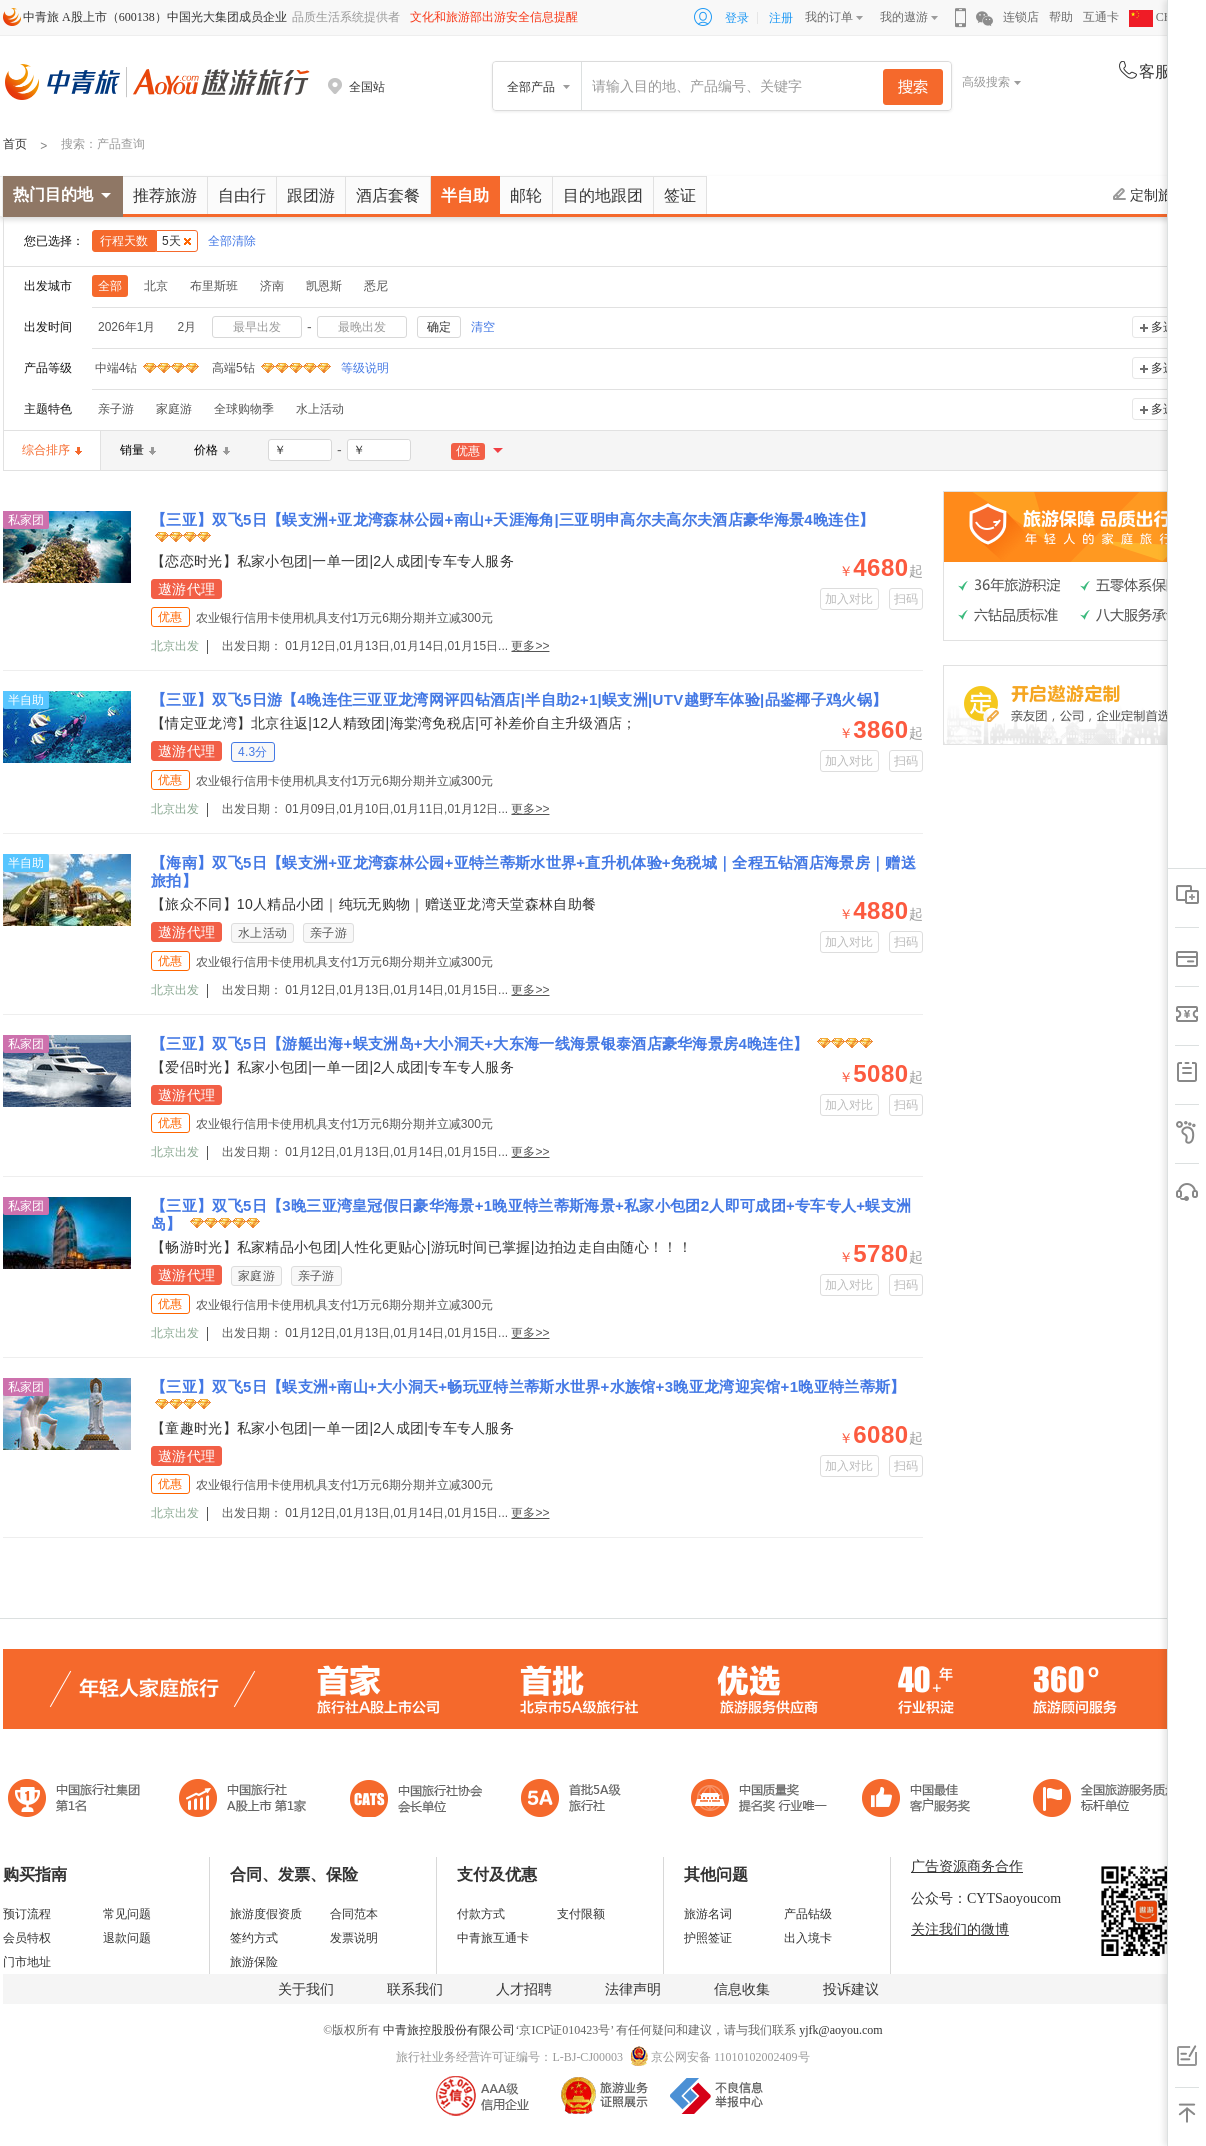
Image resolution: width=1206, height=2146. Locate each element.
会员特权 (27, 1938)
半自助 (465, 195)
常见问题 (127, 1914)
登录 (737, 18)
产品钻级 (808, 1914)
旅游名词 (708, 1914)
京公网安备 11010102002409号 (730, 2057)
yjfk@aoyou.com (840, 2030)
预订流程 (27, 1914)
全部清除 (232, 241)
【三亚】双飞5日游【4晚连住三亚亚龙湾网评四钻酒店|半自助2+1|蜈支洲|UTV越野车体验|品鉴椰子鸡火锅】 (519, 699)
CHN (1155, 17)
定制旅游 (1149, 195)
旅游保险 (254, 1962)
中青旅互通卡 (493, 1938)
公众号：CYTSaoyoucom (986, 1898)
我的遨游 (904, 17)
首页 (15, 144)
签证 (680, 195)
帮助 (1061, 17)
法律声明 (633, 1989)
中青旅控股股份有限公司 (449, 2030)
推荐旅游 (165, 195)
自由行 (242, 195)
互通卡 (1101, 17)
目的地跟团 (603, 195)
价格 (212, 450)
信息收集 (742, 1989)
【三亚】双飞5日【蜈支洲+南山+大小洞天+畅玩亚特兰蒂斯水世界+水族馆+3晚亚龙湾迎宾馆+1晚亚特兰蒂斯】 (528, 1386)
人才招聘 (524, 1989)
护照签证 (708, 1938)
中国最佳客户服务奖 (760, 1800)
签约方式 (254, 1938)
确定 (439, 327)
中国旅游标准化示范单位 (921, 1800)
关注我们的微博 (960, 1929)
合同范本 (354, 1914)
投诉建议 (851, 1989)
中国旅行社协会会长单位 (416, 1800)
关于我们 (306, 1989)
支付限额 (581, 1914)
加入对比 (849, 599)
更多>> (530, 646)
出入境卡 (808, 1938)
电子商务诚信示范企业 (579, 1800)
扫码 (906, 599)
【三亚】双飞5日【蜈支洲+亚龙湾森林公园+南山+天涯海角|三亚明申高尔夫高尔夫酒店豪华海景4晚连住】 (512, 519)
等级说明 (353, 368)
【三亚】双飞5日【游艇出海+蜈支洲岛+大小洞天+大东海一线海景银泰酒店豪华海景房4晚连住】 (482, 1043)
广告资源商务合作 (967, 1866)
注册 (781, 18)
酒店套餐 (388, 195)
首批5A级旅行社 (243, 1800)
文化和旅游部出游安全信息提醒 (494, 17)
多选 (1163, 327)
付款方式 (481, 1914)
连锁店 (1021, 17)
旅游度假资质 (266, 1914)
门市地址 (27, 1962)
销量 (138, 450)
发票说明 (354, 1938)
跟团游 (311, 195)
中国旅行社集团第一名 (77, 1800)
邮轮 (526, 195)
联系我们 (415, 1989)
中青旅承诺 (1105, 1800)
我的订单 (829, 17)
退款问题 (127, 1938)
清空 (483, 327)
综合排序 (52, 450)
